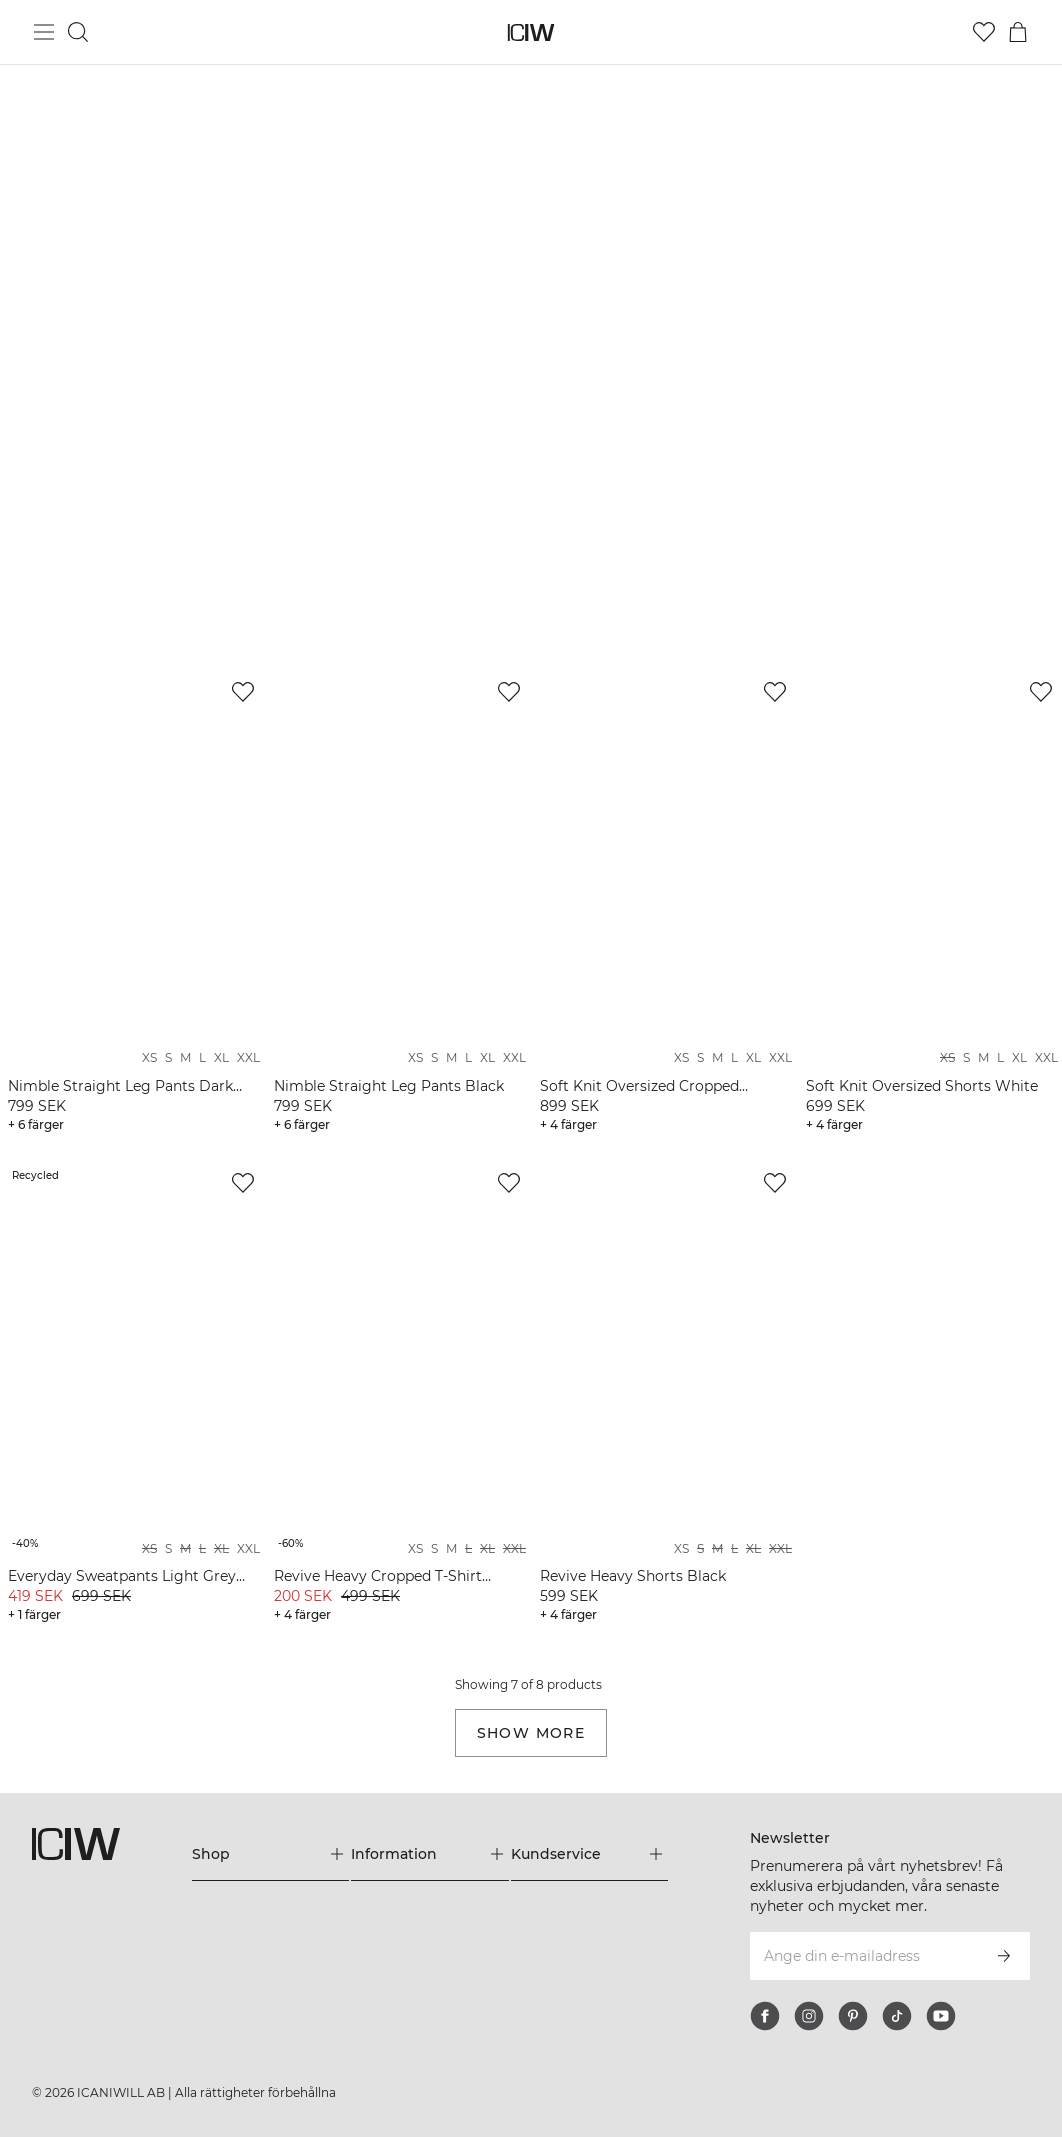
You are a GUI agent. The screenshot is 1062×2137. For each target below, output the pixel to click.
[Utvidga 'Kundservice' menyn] (589, 1854)
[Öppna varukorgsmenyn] (1018, 32)
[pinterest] (853, 2016)
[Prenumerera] (1004, 1956)
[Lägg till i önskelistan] (243, 692)
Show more (531, 1733)
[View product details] (132, 904)
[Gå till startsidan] (531, 32)
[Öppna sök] (78, 32)
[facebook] (765, 2016)
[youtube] (941, 2016)
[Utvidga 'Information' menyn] (429, 1854)
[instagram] (809, 2016)
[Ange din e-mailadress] (863, 1956)
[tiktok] (897, 2016)
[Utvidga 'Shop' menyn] (270, 1854)
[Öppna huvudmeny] (44, 32)
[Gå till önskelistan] (984, 32)
